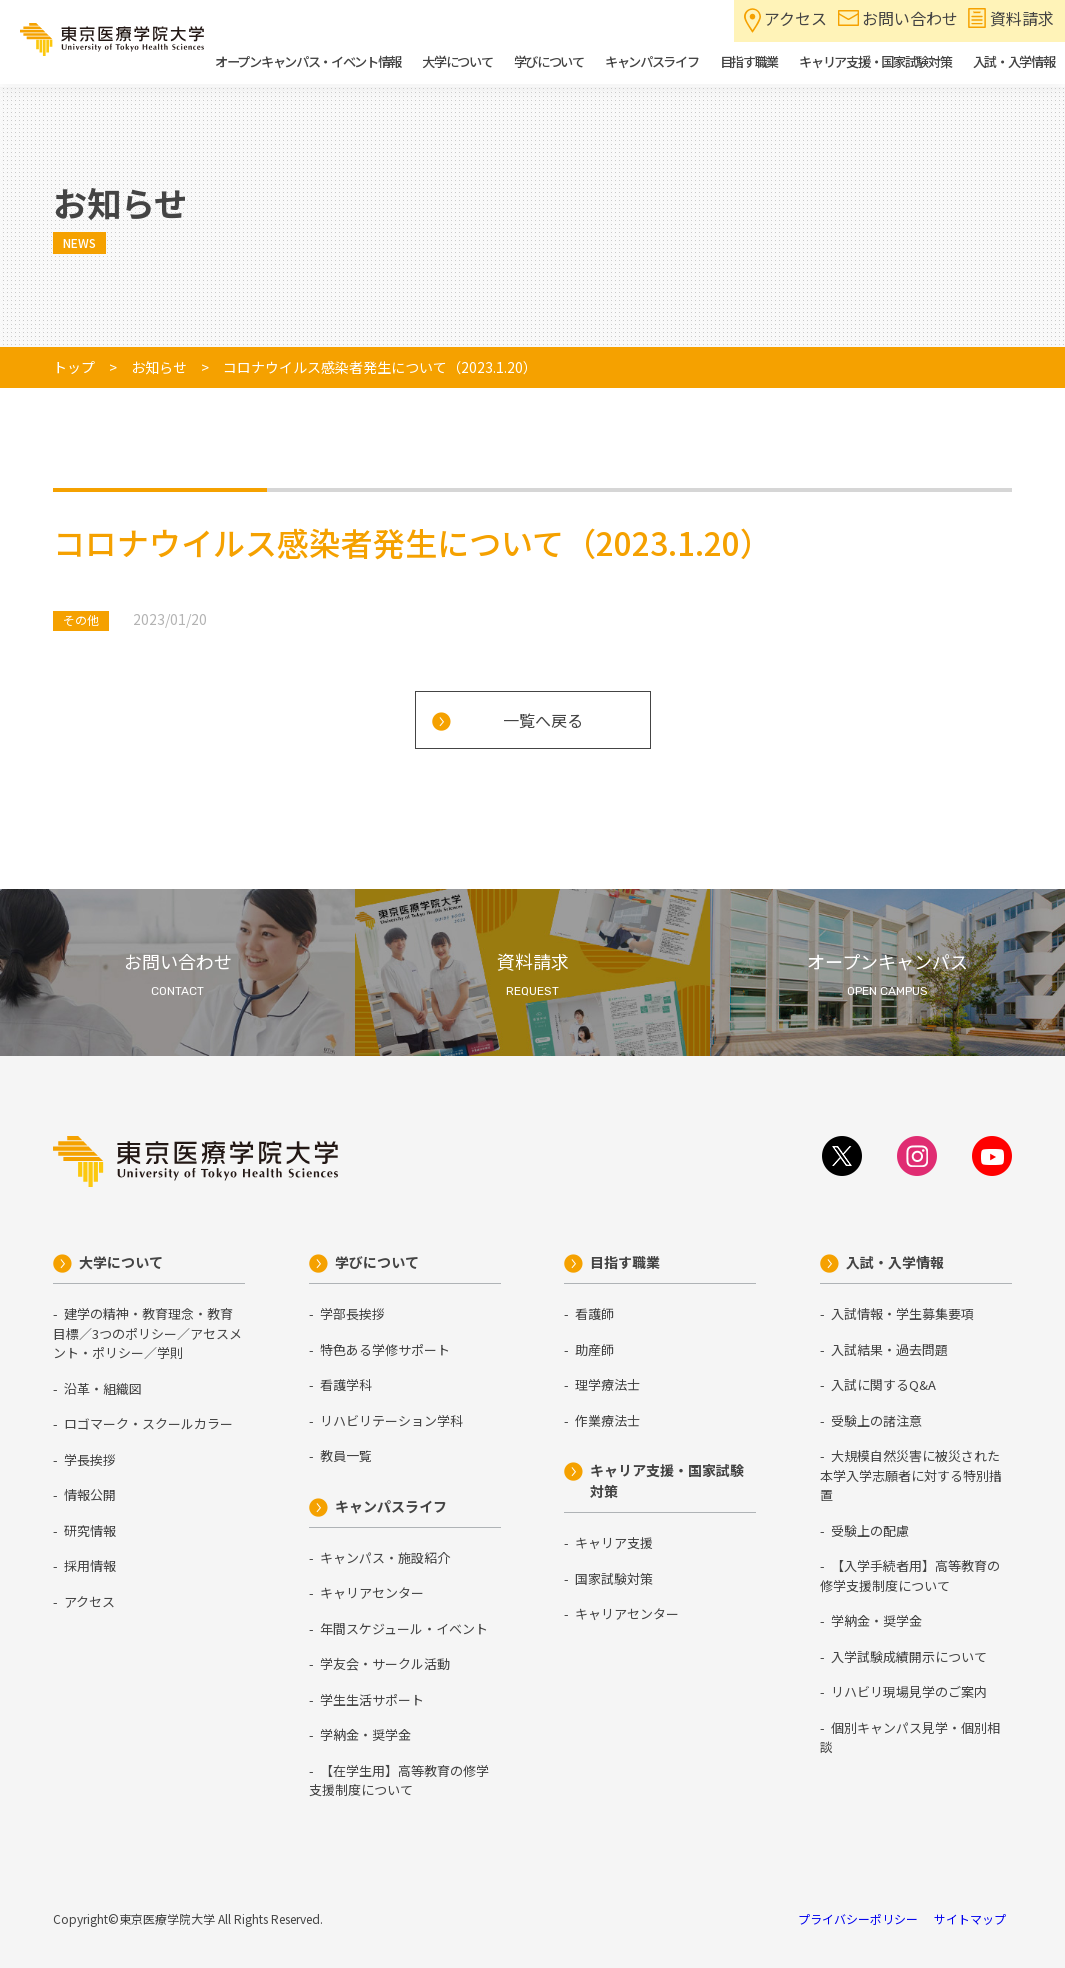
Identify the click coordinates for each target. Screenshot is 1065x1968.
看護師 (594, 1313)
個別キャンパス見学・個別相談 (910, 1737)
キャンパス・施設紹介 (385, 1557)
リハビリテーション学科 (391, 1420)
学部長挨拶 (352, 1313)
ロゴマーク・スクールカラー (148, 1423)
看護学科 (346, 1384)
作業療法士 (607, 1420)
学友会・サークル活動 (385, 1663)
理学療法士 (607, 1384)
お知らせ (159, 367)
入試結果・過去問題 (889, 1349)
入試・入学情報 (895, 1262)
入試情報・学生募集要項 (902, 1313)
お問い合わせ (910, 18)
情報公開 (90, 1494)
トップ (74, 367)
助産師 (594, 1349)
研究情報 (90, 1530)
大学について (121, 1262)
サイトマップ (970, 1918)
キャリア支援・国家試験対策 (667, 1480)
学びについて (377, 1262)
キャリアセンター (372, 1592)
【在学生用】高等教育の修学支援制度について (399, 1780)
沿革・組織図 (103, 1388)
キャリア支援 (614, 1542)
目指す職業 (625, 1262)
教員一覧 (346, 1455)
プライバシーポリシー (858, 1918)
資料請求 (1022, 18)
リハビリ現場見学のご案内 (909, 1691)
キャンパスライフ (391, 1506)
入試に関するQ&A (883, 1384)
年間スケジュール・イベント (404, 1628)
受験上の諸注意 (876, 1420)
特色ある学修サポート (385, 1349)
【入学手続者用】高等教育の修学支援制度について (910, 1575)
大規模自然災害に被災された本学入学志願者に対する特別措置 (911, 1475)
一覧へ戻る (543, 720)
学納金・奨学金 (365, 1734)
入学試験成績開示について (909, 1656)
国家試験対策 (614, 1578)
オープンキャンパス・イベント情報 (308, 61)
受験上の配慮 (870, 1530)
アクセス (795, 18)
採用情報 (90, 1565)
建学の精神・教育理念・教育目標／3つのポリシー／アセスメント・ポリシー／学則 (147, 1333)
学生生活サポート (372, 1699)
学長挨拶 (90, 1459)
